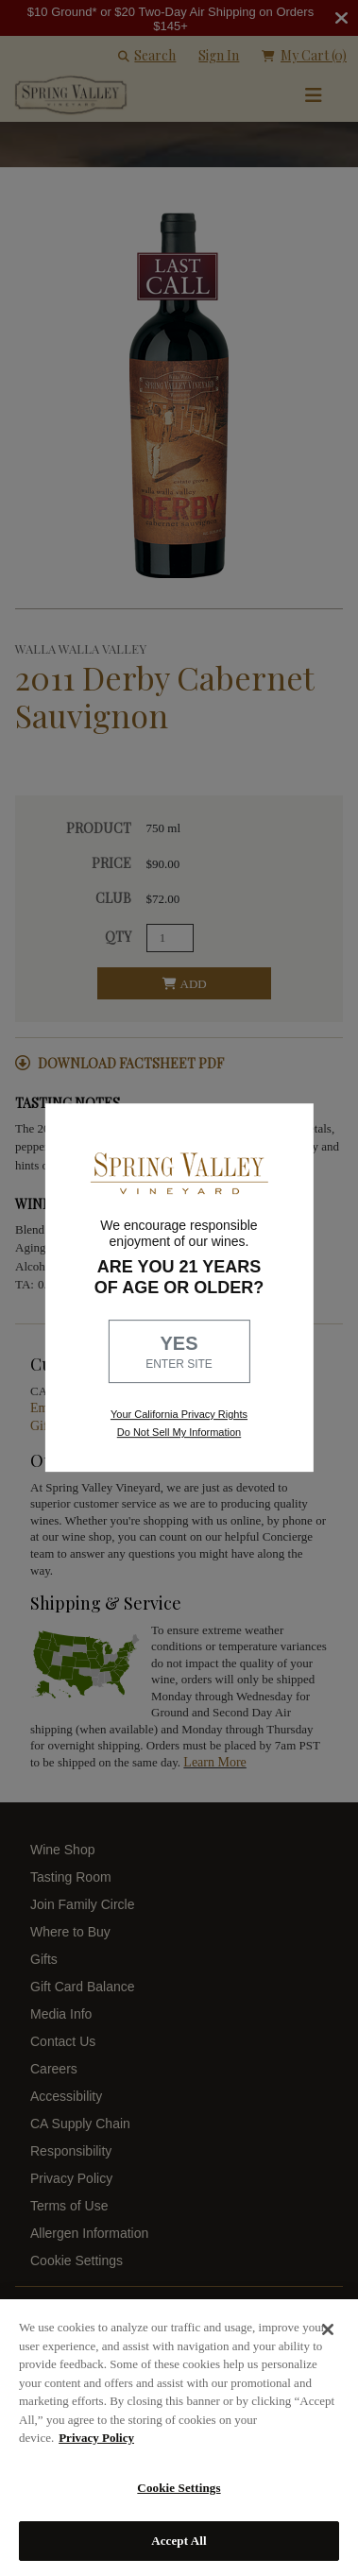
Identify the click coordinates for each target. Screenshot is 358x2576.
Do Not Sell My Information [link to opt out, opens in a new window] (179, 1432)
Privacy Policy (96, 2438)
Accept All (179, 2540)
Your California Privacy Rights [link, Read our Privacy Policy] (179, 1414)
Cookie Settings (178, 2488)
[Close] (328, 2329)
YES (179, 1353)
